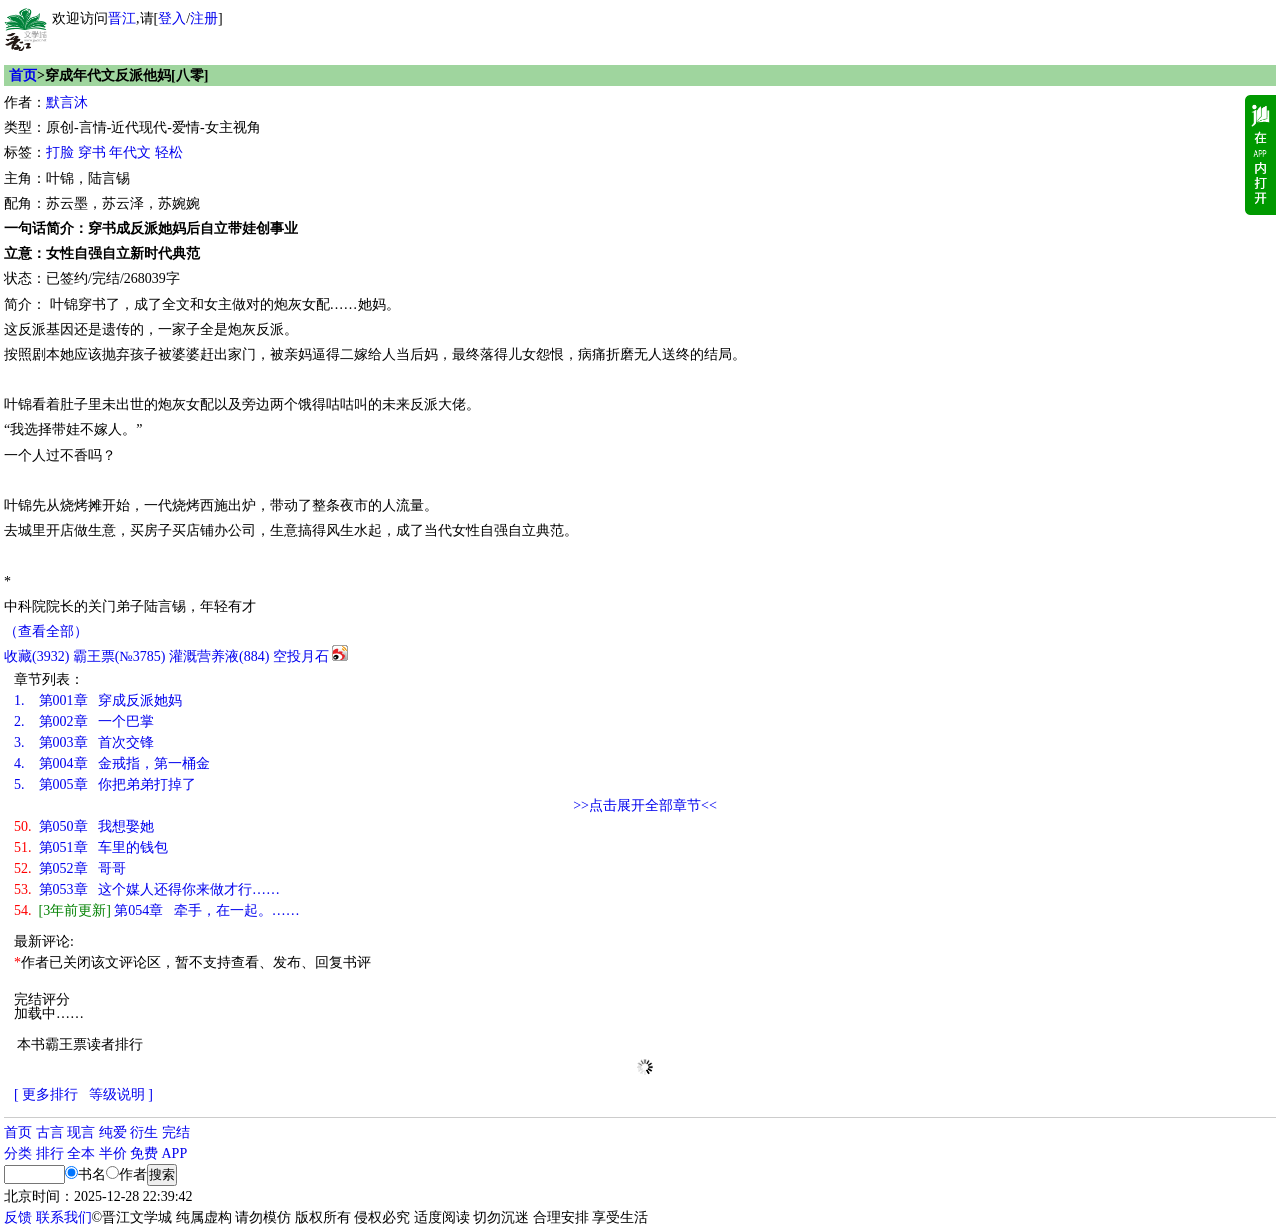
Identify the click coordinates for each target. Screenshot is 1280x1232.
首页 (23, 75)
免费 (144, 1153)
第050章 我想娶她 (84, 826)
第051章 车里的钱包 (91, 847)
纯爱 (113, 1132)
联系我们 (64, 1217)
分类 (18, 1153)
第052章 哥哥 (70, 868)
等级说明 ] (121, 1094)
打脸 (60, 152)
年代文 (130, 152)
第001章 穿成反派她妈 (98, 700)
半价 (113, 1153)
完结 (176, 1132)
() (36, 656)
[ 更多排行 (46, 1094)
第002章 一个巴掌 (84, 721)
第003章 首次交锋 (84, 742)
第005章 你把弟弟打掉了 (105, 784)
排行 (50, 1153)
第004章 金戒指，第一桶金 (112, 763)
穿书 (92, 152)
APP (175, 1153)
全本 (81, 1153)
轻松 (169, 152)
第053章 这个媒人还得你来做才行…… (147, 889)
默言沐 (67, 102)
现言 (81, 1132)
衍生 (144, 1132)
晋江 (122, 18)
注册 (204, 18)
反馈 (18, 1217)
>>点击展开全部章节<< (645, 805)
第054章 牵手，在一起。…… (157, 910)
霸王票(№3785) (119, 656)
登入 (172, 18)
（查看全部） (46, 631)
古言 (50, 1132)
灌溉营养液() (219, 656)
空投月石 (301, 656)
